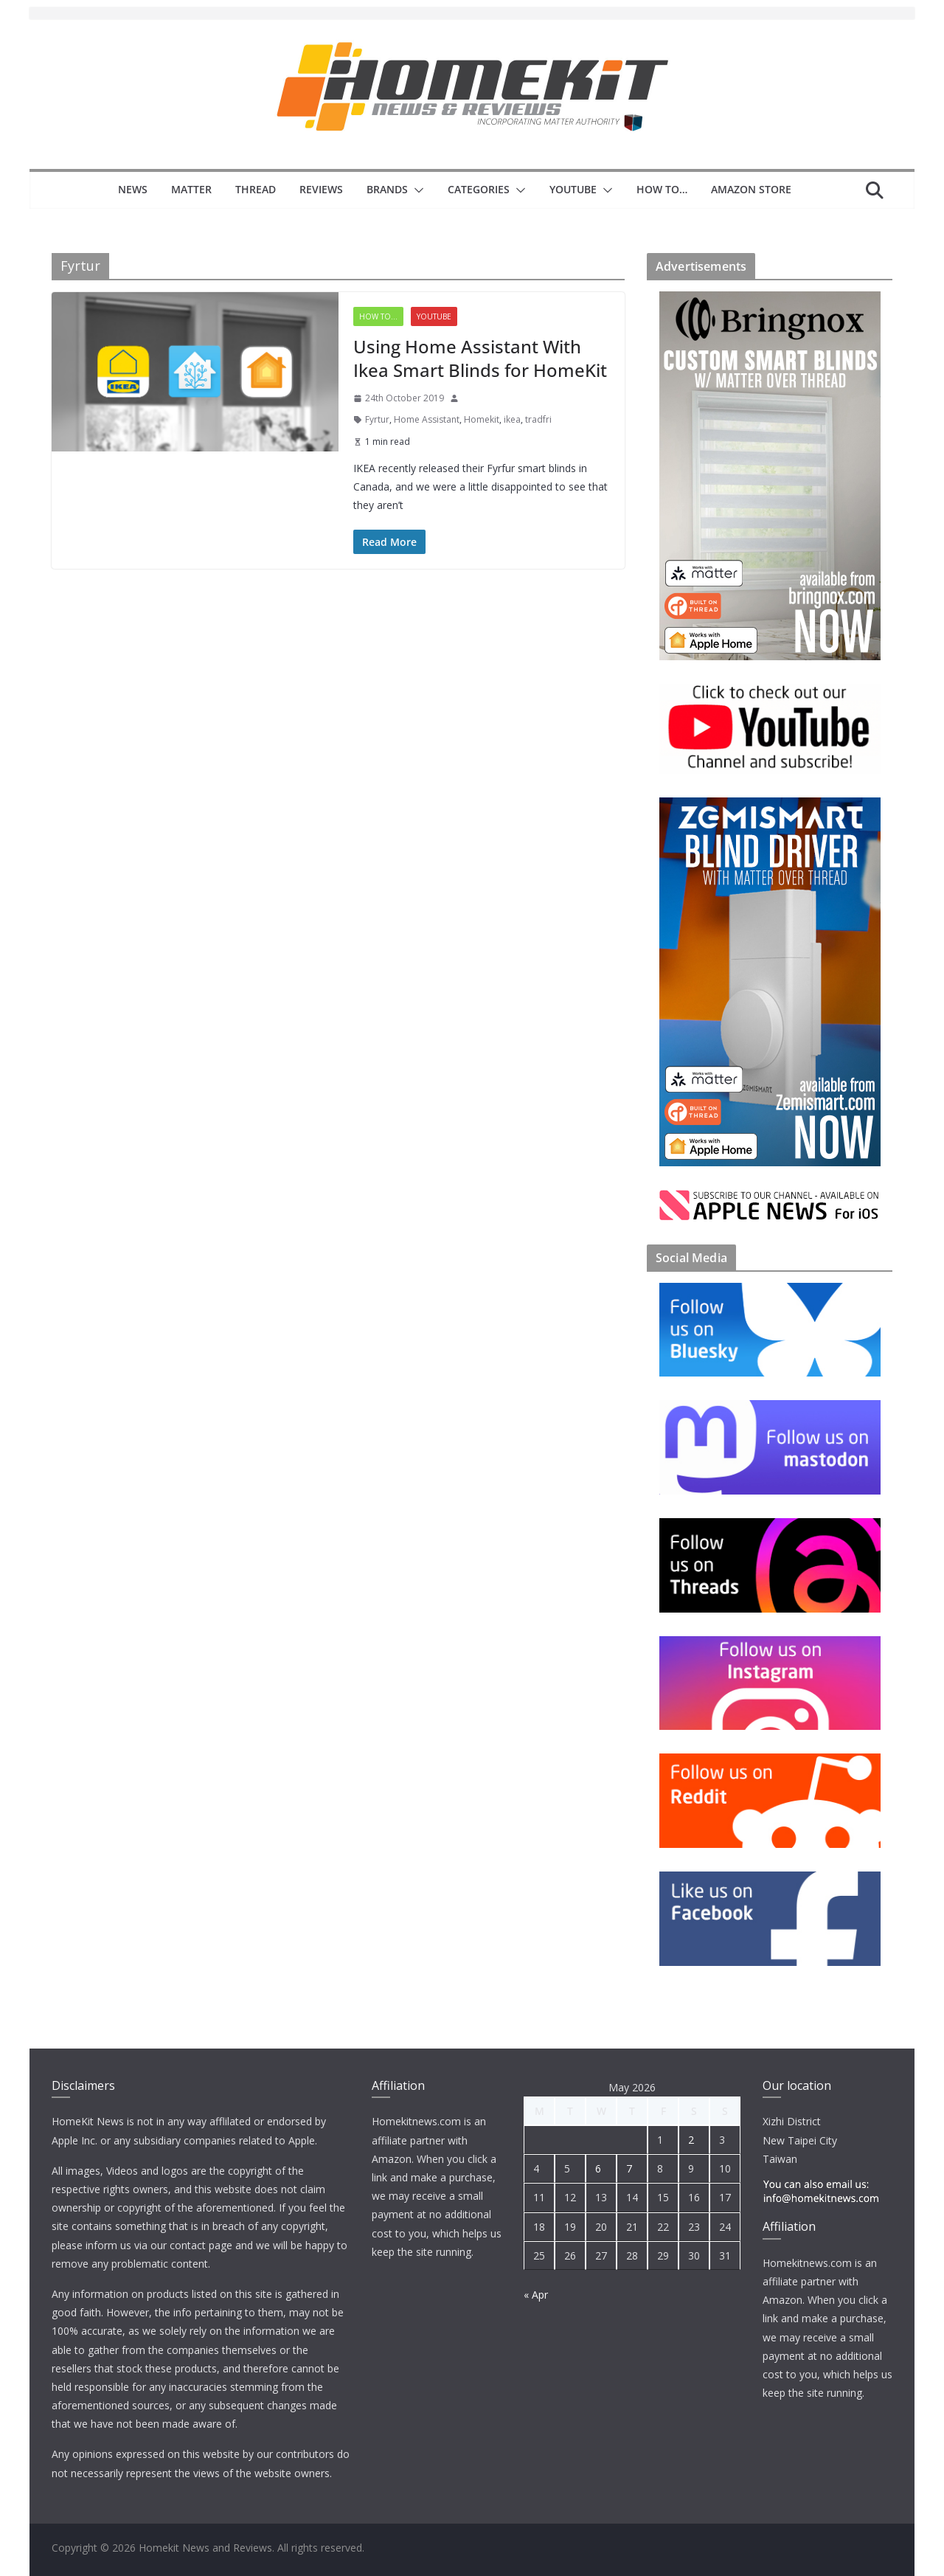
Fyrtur (377, 419)
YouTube (573, 189)
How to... (378, 316)
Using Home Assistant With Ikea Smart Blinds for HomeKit (480, 357)
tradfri (538, 419)
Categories (479, 189)
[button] (416, 190)
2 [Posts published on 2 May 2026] (691, 2140)
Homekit (481, 419)
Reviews (321, 189)
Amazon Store (751, 189)
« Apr (536, 2295)
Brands (387, 189)
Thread (255, 189)
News (133, 189)
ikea (512, 419)
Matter (191, 189)
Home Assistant (426, 419)
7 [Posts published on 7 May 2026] (629, 2168)
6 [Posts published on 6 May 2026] (598, 2168)
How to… (661, 189)
